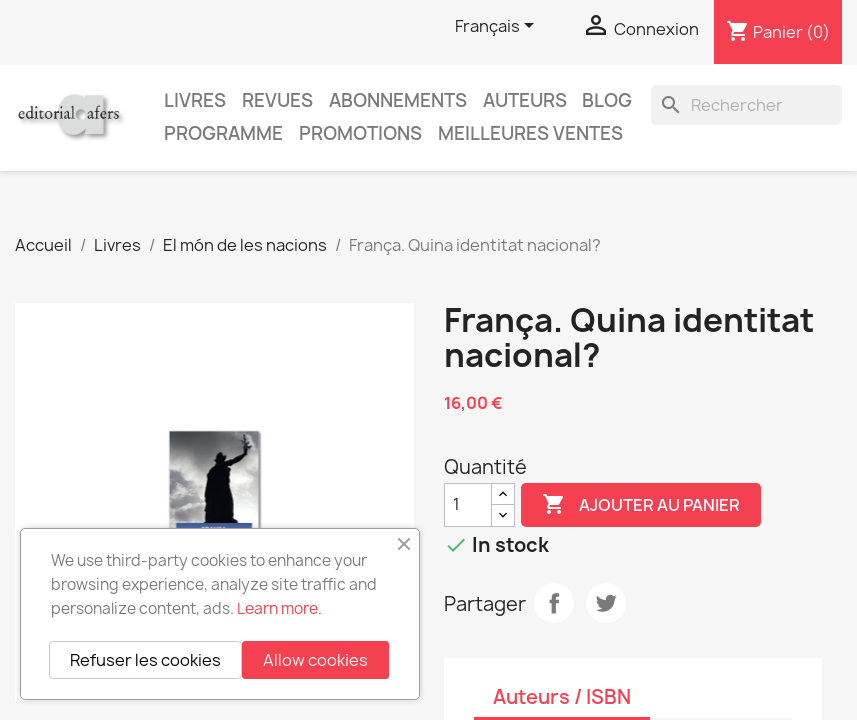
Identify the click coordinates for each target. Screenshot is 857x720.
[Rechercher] (746, 105)
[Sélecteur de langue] (498, 27)
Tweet (606, 603)
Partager (554, 603)
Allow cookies (315, 660)
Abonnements (398, 100)
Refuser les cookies (145, 660)
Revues (277, 100)
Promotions (360, 133)
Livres (195, 100)
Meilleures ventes (530, 133)
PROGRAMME (223, 133)
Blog (607, 100)
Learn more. (279, 608)
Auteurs (525, 100)
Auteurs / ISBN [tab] (562, 697)
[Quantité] (468, 505)
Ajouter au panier (641, 505)
